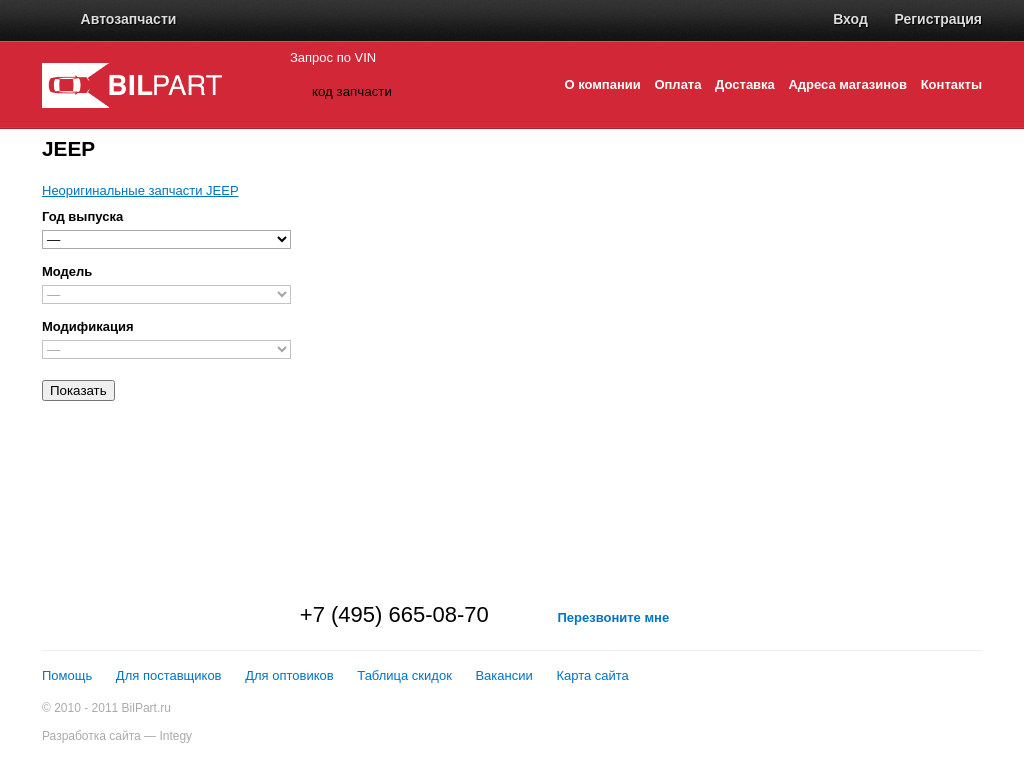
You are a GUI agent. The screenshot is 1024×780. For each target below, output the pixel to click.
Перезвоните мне (613, 617)
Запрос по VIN (333, 57)
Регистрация (938, 19)
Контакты (951, 84)
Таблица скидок (404, 675)
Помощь (67, 675)
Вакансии (503, 675)
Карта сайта (592, 675)
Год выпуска (82, 216)
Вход (850, 19)
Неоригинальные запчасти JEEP (140, 190)
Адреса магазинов (847, 84)
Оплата (677, 84)
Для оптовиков (289, 675)
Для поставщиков (169, 675)
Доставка (745, 84)
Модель (67, 271)
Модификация (88, 326)
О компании (602, 84)
